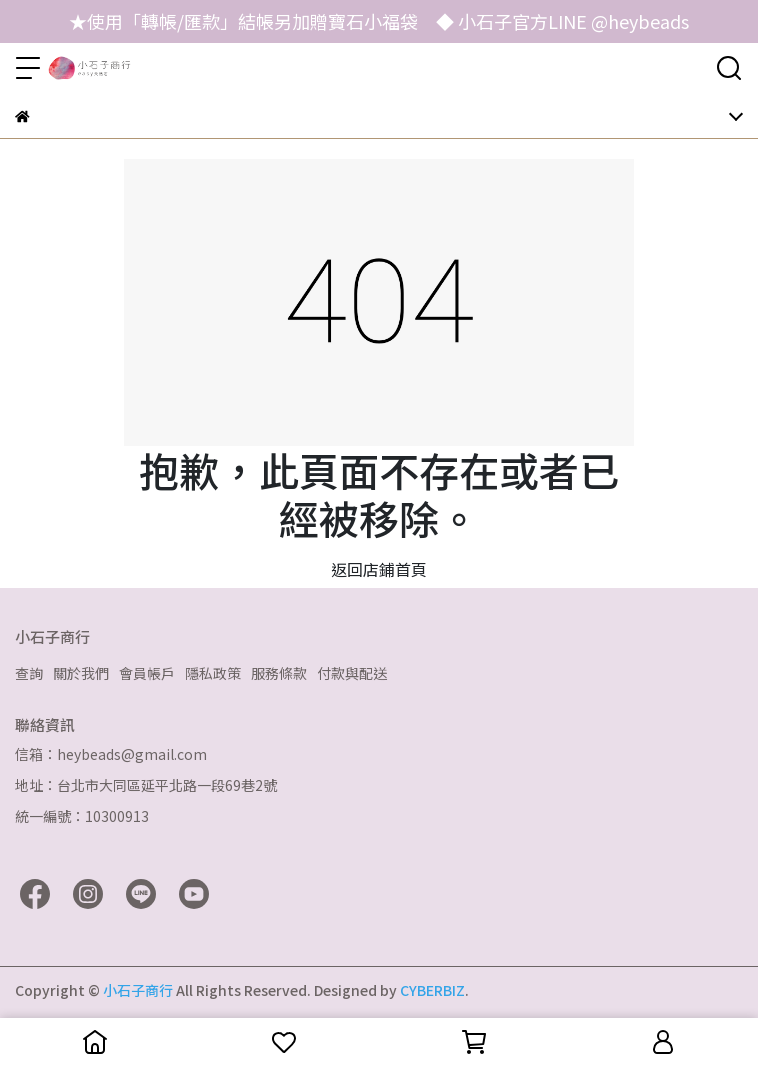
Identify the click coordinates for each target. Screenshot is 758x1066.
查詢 (29, 673)
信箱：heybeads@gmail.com (111, 754)
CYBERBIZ (432, 990)
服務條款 (279, 673)
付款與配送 (352, 673)
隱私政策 (213, 673)
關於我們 (81, 673)
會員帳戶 (147, 673)
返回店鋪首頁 (379, 569)
